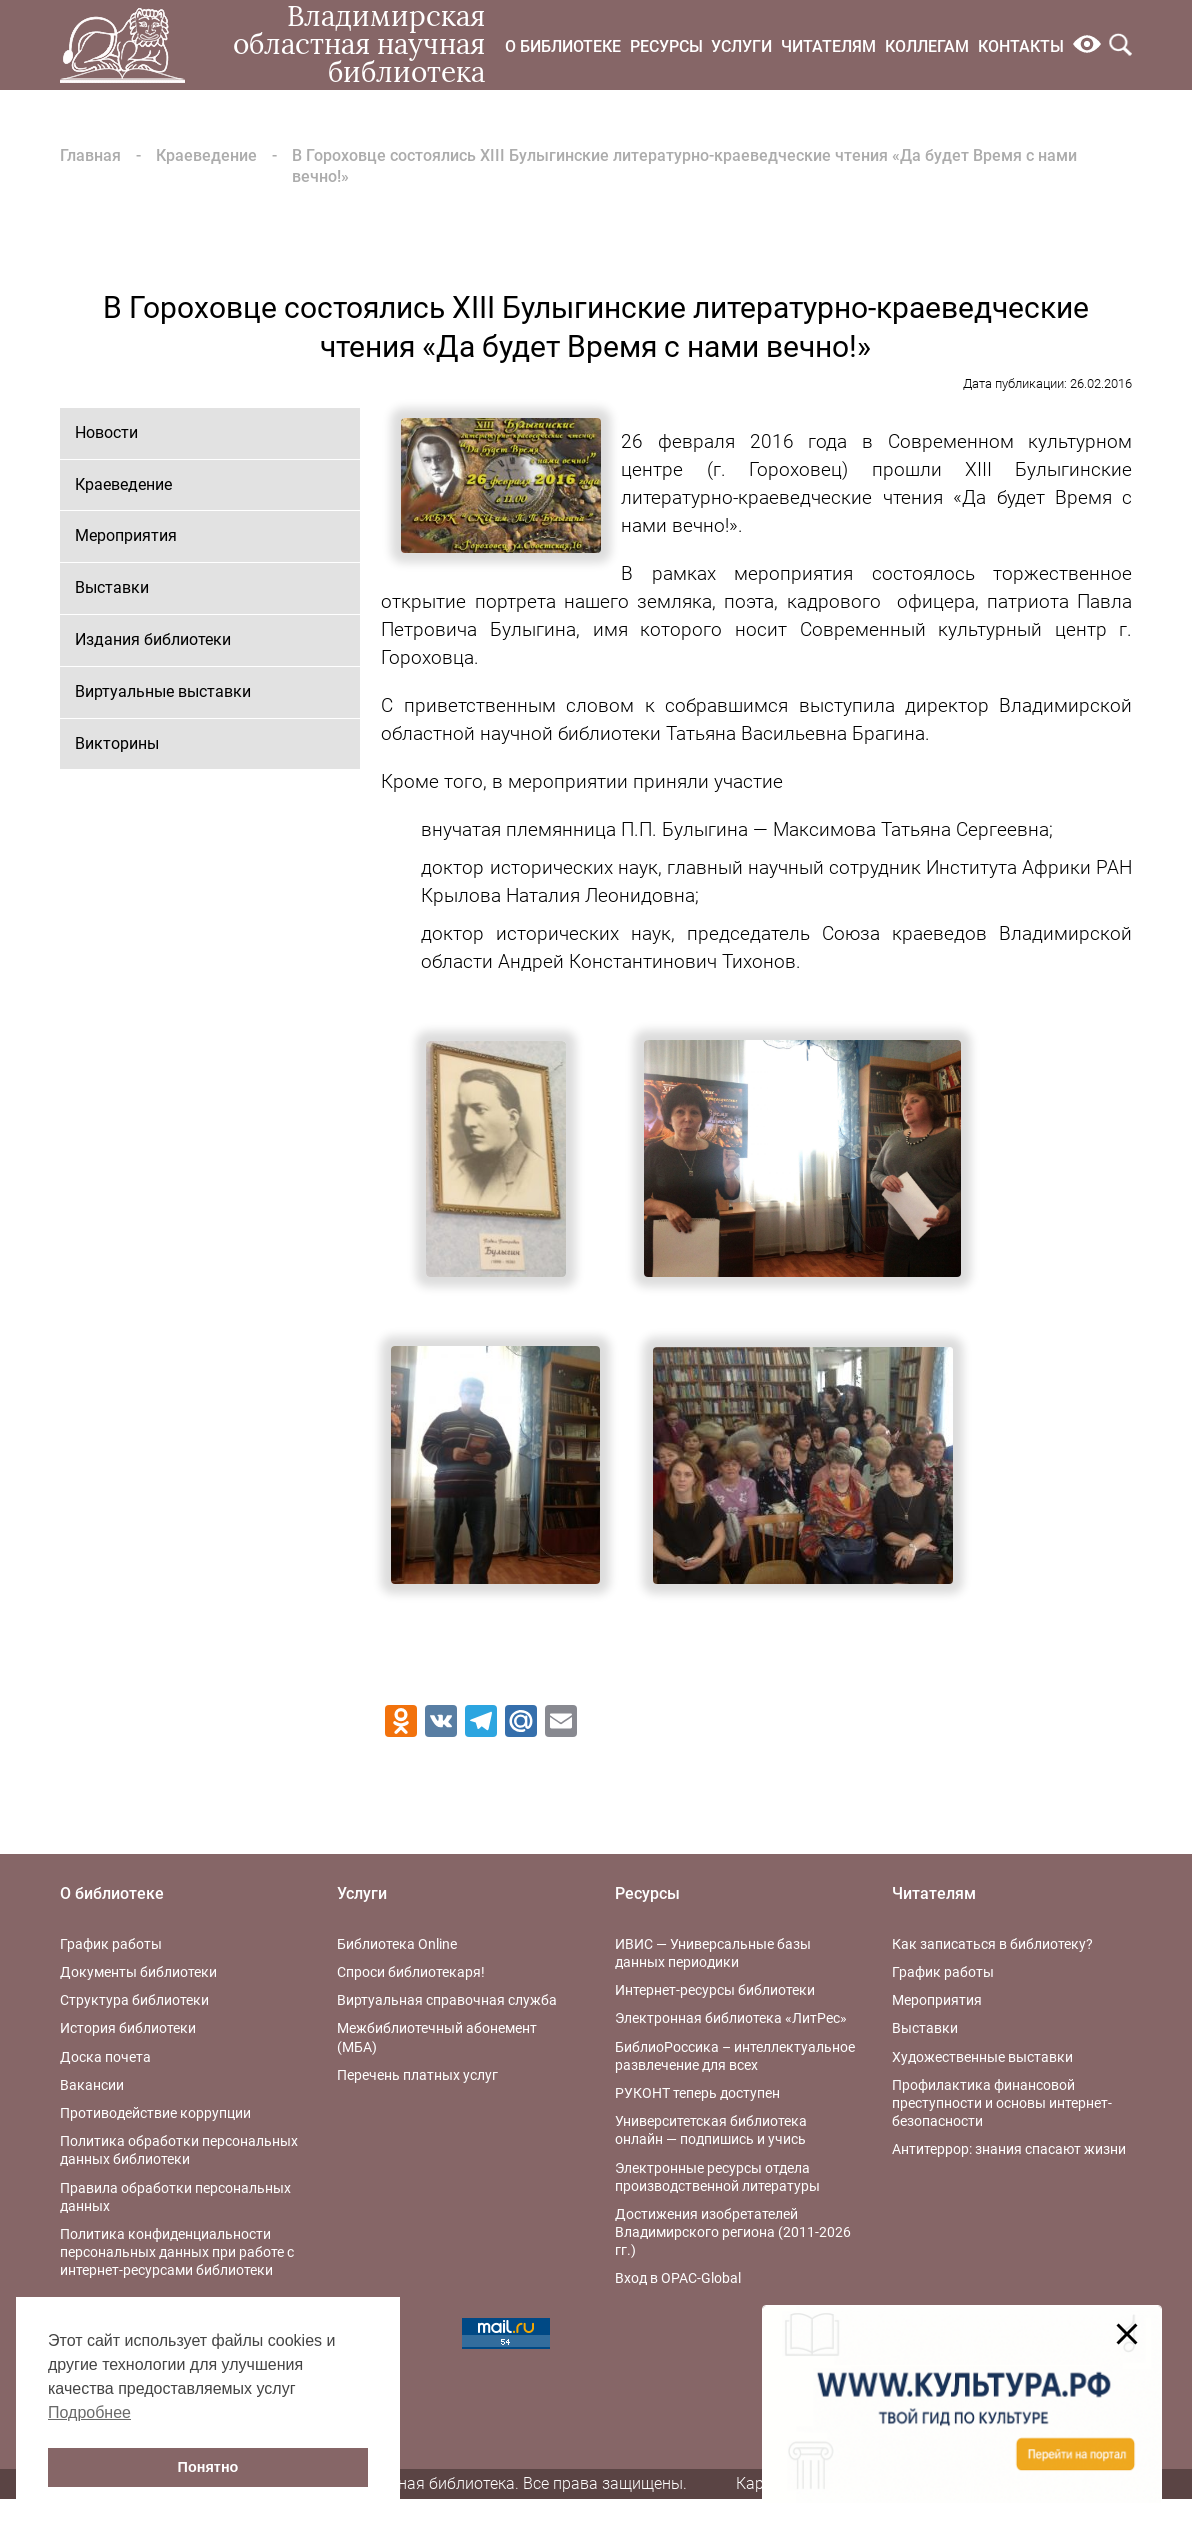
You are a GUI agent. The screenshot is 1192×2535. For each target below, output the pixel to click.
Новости (106, 432)
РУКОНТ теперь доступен (697, 2093)
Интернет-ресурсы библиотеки (715, 1990)
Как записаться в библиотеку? (992, 1944)
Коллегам (927, 46)
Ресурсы (666, 46)
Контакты (1021, 46)
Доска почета (105, 2057)
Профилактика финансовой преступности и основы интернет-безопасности (1002, 2103)
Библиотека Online (397, 1944)
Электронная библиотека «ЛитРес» (731, 2018)
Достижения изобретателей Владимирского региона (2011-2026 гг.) (733, 2232)
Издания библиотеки (153, 639)
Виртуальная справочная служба (447, 2000)
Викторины (117, 743)
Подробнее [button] (89, 2412)
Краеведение (206, 155)
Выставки (112, 587)
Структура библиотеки (134, 2000)
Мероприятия (126, 535)
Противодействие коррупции (155, 2113)
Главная (90, 155)
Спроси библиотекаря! (411, 1972)
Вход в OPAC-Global (678, 2278)
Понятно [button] (208, 2467)
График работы (111, 1944)
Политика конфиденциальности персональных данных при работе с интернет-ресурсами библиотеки (177, 2252)
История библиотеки (128, 2028)
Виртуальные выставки (163, 691)
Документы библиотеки (138, 1972)
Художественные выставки (982, 2057)
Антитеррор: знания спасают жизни (1009, 2149)
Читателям (828, 46)
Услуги (741, 46)
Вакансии (92, 2085)
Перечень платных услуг (417, 2075)
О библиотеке (563, 46)
